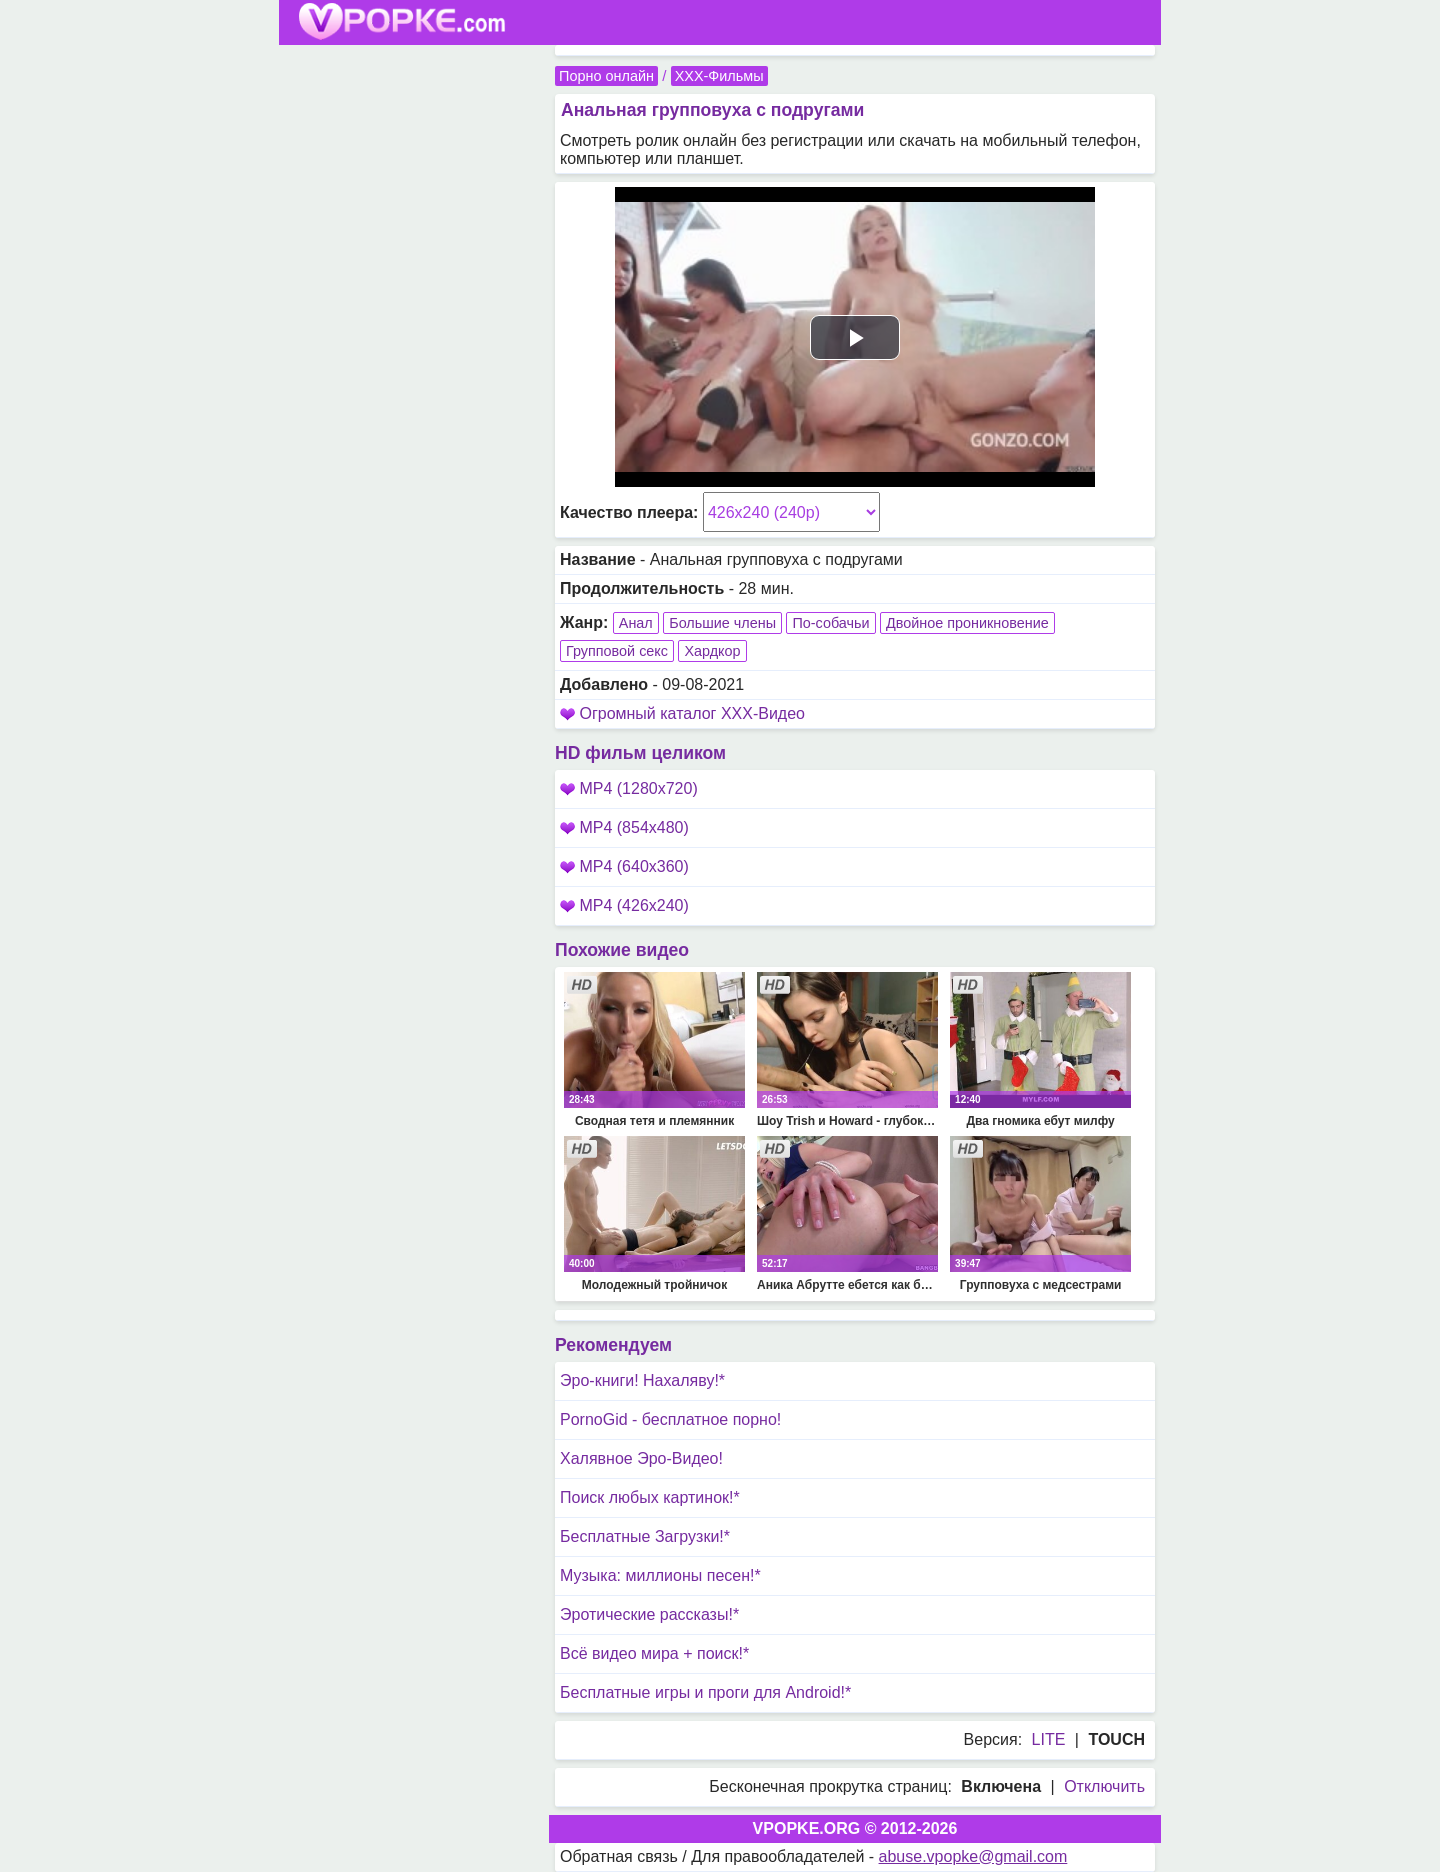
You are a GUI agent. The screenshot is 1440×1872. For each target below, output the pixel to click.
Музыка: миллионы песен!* (660, 1575)
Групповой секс (617, 651)
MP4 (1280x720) (629, 788)
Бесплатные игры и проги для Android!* (705, 1692)
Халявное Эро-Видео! (641, 1458)
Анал (636, 623)
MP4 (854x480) (624, 827)
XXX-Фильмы (719, 76)
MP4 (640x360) (624, 866)
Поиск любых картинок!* (650, 1497)
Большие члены (722, 623)
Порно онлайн (606, 76)
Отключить (1104, 1786)
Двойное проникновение (967, 623)
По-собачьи (830, 623)
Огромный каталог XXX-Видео (692, 713)
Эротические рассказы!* (649, 1614)
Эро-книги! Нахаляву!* (642, 1380)
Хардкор (712, 651)
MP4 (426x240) (624, 905)
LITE (1049, 1739)
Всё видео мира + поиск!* (654, 1653)
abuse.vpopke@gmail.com (973, 1856)
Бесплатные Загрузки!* (645, 1536)
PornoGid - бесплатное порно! (670, 1419)
